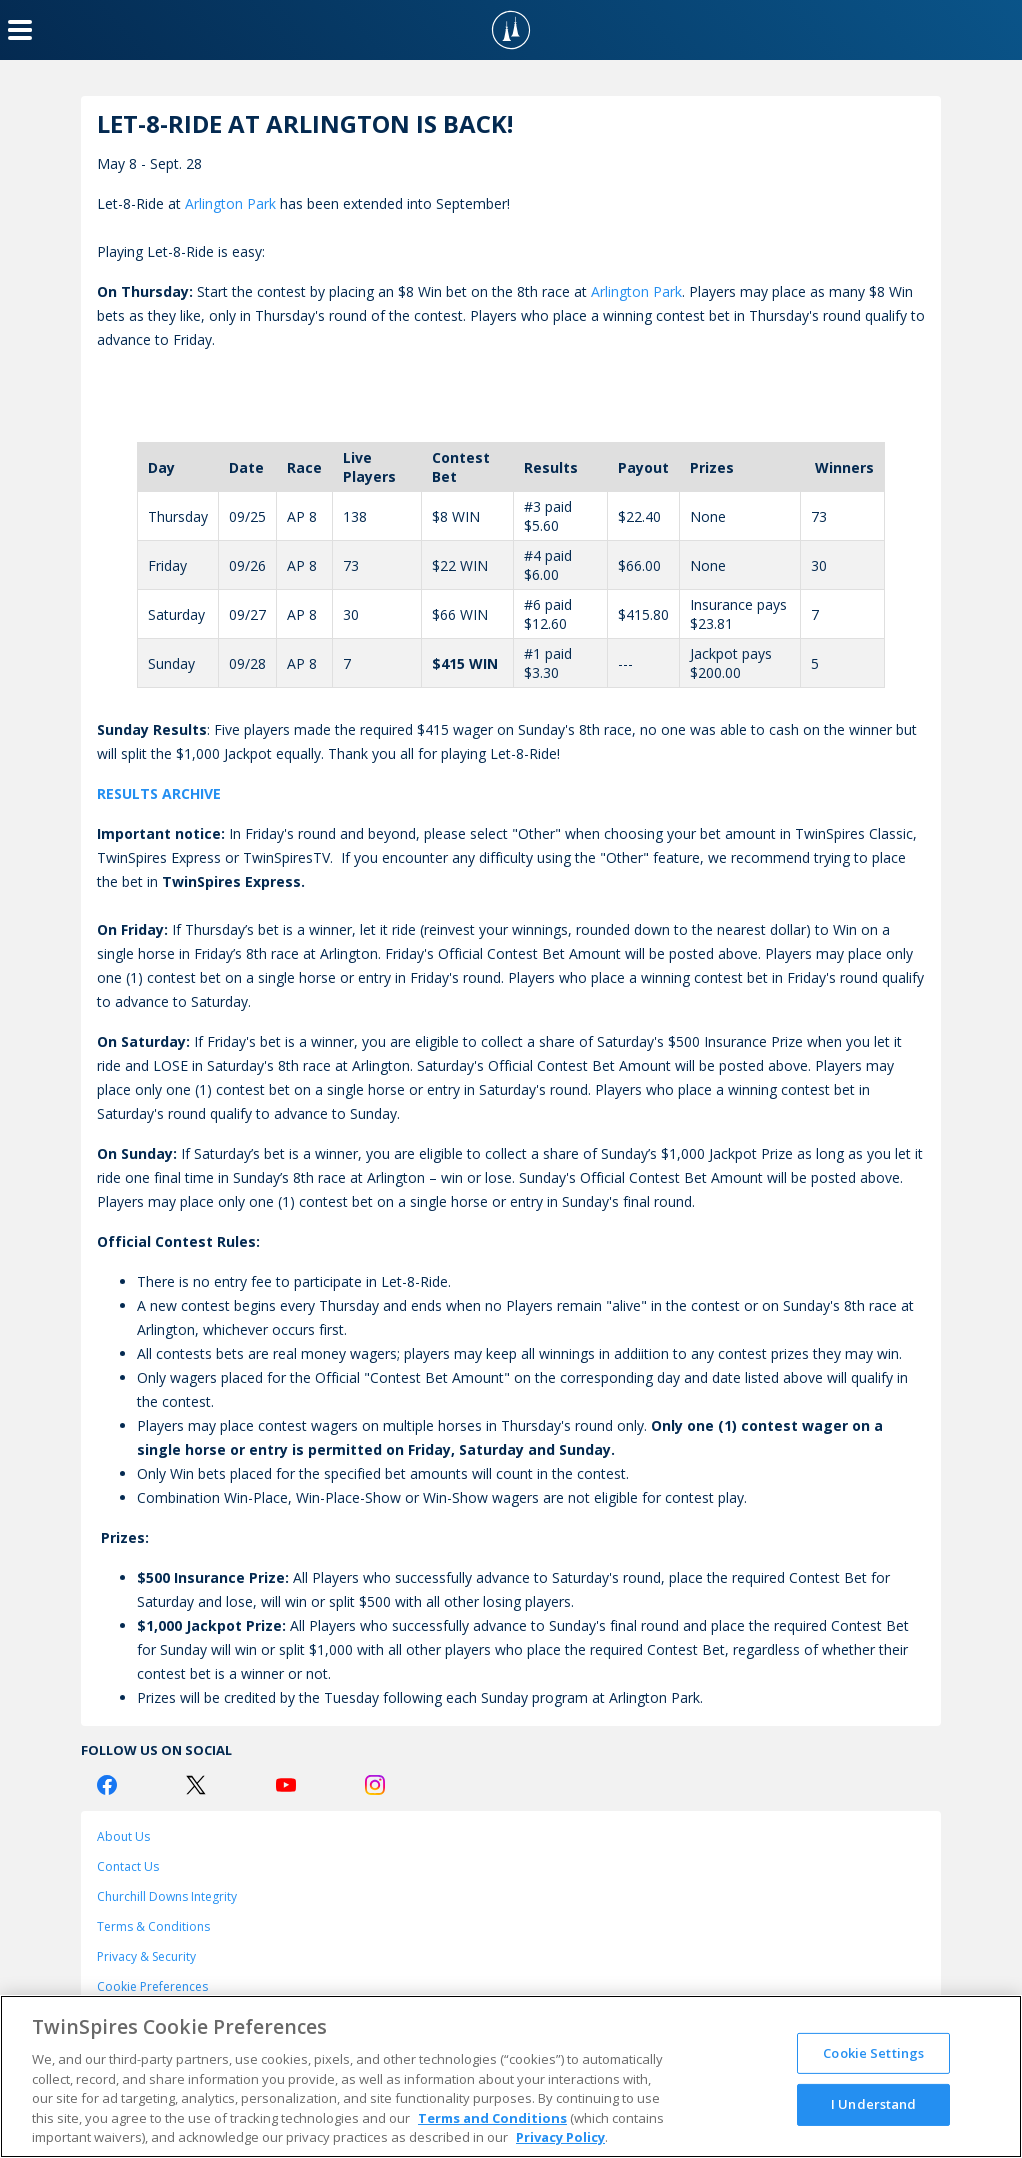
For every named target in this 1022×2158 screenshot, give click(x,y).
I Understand (874, 2104)
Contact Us (128, 1866)
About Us (123, 1836)
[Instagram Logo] (375, 1785)
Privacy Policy (560, 2137)
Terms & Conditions (153, 1926)
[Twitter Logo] (196, 1785)
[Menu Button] (20, 30)
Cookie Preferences (152, 1986)
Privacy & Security (146, 1956)
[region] (511, 2076)
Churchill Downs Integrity (167, 1896)
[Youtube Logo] (286, 1785)
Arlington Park (230, 203)
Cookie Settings (873, 2053)
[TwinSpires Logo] (511, 30)
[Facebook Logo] (107, 1785)
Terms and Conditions (492, 2118)
